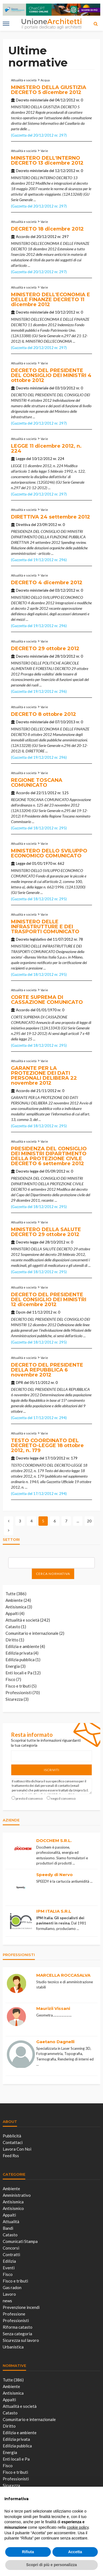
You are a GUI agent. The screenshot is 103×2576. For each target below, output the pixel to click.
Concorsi (11, 2247)
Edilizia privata (16, 2439)
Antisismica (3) (18, 1606)
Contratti (11, 2254)
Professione (14, 2313)
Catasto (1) (15, 1626)
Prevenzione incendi (21, 2307)
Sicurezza (11, 2485)
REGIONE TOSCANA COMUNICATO (36, 782)
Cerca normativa (53, 1574)
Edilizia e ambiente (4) (25, 1646)
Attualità (11, 2221)
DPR (19, 1382)
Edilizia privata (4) (21, 1652)
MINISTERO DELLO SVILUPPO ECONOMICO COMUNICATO (49, 853)
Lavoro (9, 2294)
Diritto (9, 2425)
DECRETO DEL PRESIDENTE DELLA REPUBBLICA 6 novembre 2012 (47, 1370)
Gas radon (12, 2287)
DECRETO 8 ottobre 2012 (43, 714)
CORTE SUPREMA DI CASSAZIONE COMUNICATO (47, 999)
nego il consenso (63, 1798)
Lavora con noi (17, 2148)
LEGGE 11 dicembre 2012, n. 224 (46, 448)
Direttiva (23, 524)
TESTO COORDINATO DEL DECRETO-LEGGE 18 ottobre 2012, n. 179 (47, 1445)
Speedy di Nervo (54, 1874)
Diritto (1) (14, 1639)
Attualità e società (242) (27, 1619)
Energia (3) (15, 1666)
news (7, 2300)
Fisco (8, 2274)
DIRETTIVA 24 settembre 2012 (50, 517)
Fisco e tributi (15, 2280)
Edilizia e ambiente (20, 2432)
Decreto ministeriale (32, 100)
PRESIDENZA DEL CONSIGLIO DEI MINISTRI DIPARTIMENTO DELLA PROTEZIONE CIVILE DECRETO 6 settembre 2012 (49, 1156)
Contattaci (13, 2142)
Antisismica (13, 2201)
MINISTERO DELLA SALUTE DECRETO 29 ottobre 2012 (46, 1231)
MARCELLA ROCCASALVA (63, 1975)
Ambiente (11, 2188)
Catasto (10, 2234)
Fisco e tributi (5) (21, 1685)
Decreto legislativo (31, 939)
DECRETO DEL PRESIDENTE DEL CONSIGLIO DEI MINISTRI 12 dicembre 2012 (48, 1300)
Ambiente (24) (18, 1600)
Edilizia (9, 2261)
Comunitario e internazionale (29, 2419)
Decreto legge (27, 1171)
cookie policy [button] (77, 2527)
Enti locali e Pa (16, 2458)
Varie (44, 151)
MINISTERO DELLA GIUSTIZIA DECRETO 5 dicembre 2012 (48, 89)
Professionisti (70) (22, 1692)
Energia (10, 2452)
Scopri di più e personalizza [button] (51, 2565)
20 (89, 1521)
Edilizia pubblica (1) (22, 1659)
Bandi (8, 2228)
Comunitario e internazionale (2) (34, 1633)
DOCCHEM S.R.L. (54, 1840)
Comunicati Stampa (20, 2241)
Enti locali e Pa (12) (23, 1672)
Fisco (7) (13, 1679)
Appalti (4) (14, 1613)
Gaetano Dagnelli (55, 2041)
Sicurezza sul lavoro (21, 2340)
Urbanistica (13, 2346)
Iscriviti (51, 1770)
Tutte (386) (15, 1593)
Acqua (45, 80)
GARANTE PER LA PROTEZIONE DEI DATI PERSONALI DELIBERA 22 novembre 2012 (44, 1075)
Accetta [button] (75, 2552)
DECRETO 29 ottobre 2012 (45, 649)
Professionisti (16, 2320)
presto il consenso (29, 1798)
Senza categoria (17, 2333)
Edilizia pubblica (17, 2445)
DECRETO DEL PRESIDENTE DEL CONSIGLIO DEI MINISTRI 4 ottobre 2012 (51, 375)
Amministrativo (17, 2195)
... (29, 128)
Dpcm (21, 1312)
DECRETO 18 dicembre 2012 (47, 229)
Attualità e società (24, 80)
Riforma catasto (17, 2327)
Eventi (9, 2267)
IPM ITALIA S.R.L (53, 1911)
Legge (20, 458)
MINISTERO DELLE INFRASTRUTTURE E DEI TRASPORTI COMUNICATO (45, 927)
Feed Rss (11, 2155)
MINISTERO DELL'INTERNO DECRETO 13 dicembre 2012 (47, 160)
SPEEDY (42, 1881)
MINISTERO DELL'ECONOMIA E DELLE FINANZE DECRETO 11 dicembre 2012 (50, 300)
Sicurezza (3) (17, 1699)
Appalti (9, 2214)
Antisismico (13, 2208)
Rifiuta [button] (28, 2552)
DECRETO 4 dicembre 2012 (46, 583)
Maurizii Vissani (53, 2008)
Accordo (23, 236)
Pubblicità (12, 2135)
